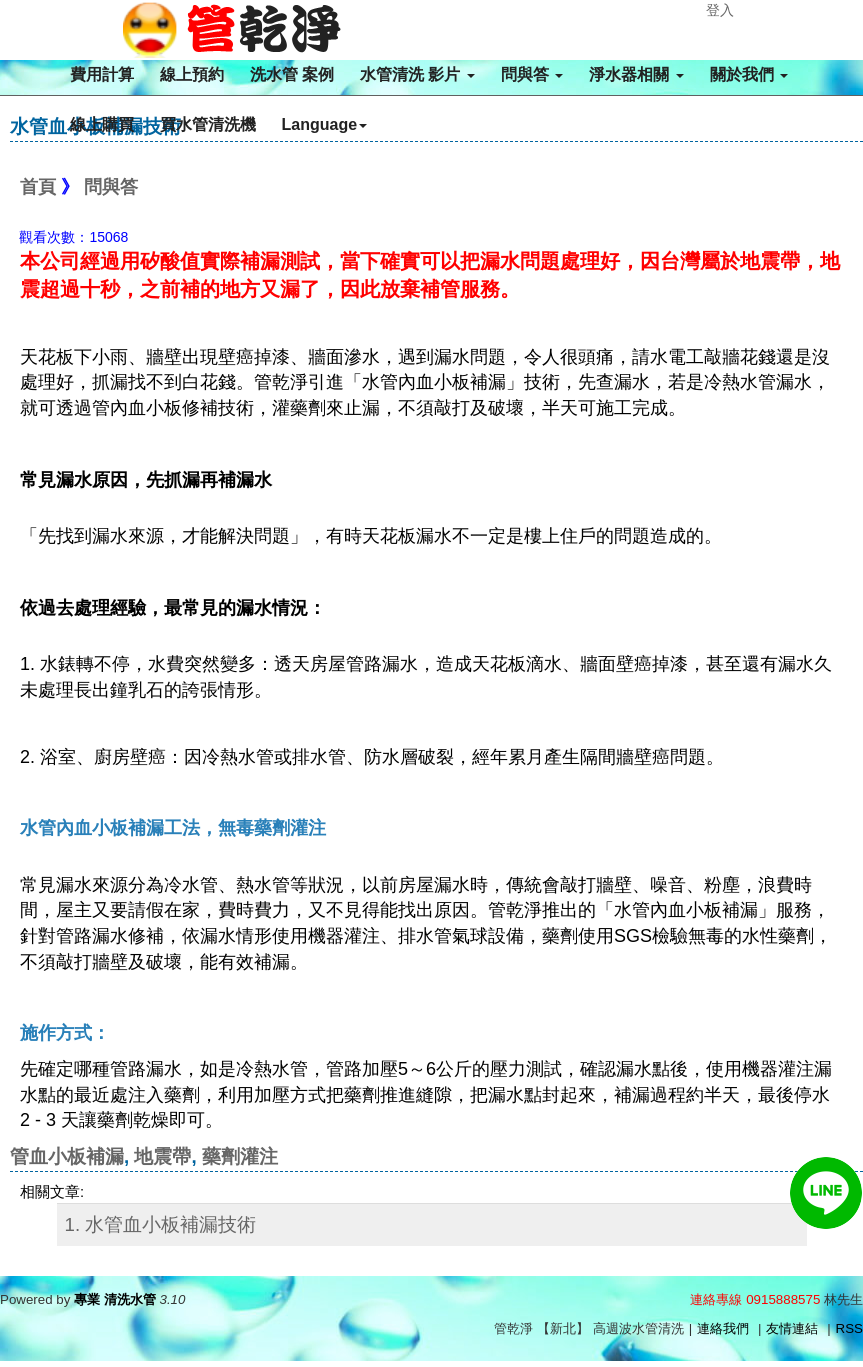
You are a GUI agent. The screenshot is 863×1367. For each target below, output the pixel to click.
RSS (849, 1328)
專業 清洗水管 (115, 1299)
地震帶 (162, 1156)
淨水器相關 (636, 74)
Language (325, 124)
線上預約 (192, 74)
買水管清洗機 (208, 124)
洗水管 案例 (292, 74)
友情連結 (792, 1328)
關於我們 (749, 74)
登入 (720, 10)
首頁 (38, 187)
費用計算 (102, 74)
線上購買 (102, 124)
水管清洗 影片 (417, 74)
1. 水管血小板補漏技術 (161, 1224)
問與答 (532, 74)
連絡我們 (723, 1328)
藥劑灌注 (240, 1156)
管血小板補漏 (67, 1156)
